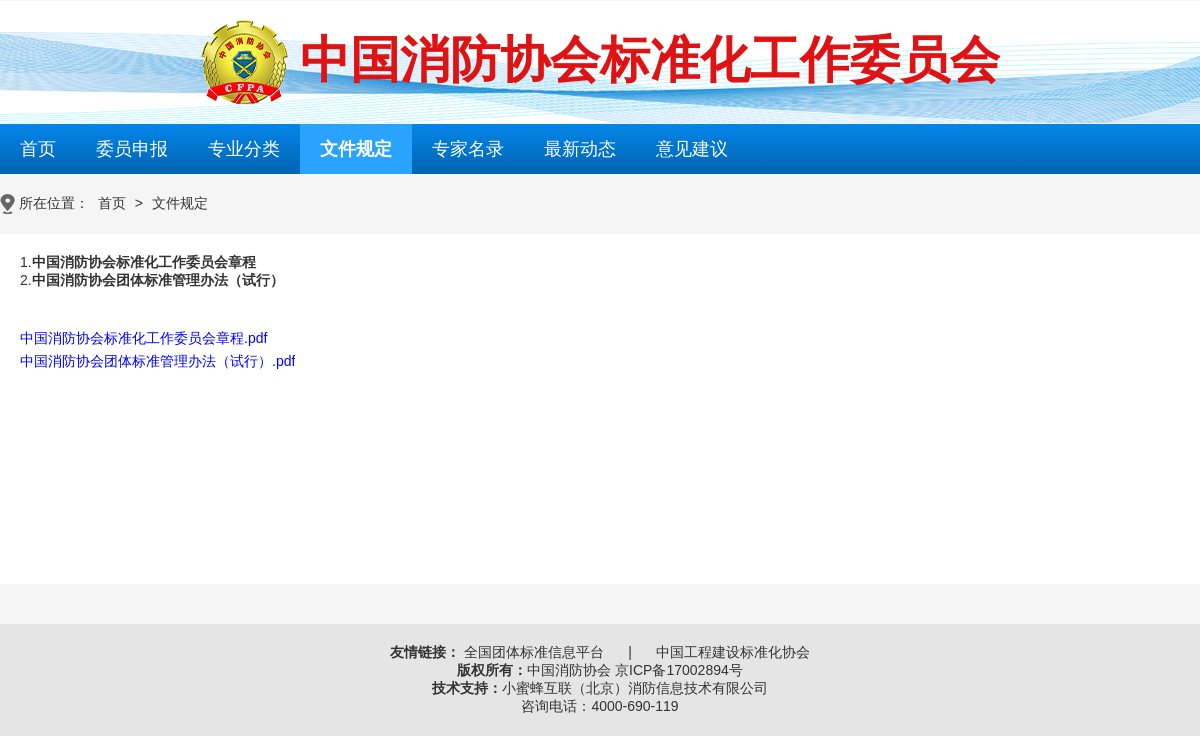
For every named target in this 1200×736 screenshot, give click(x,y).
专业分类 (244, 149)
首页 (38, 149)
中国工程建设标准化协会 (733, 652)
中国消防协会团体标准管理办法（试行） (158, 280)
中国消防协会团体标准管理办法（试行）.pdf (157, 361)
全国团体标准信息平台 (534, 652)
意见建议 (692, 149)
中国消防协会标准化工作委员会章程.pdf (143, 338)
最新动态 (580, 149)
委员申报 (132, 149)
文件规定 (356, 149)
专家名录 (468, 149)
